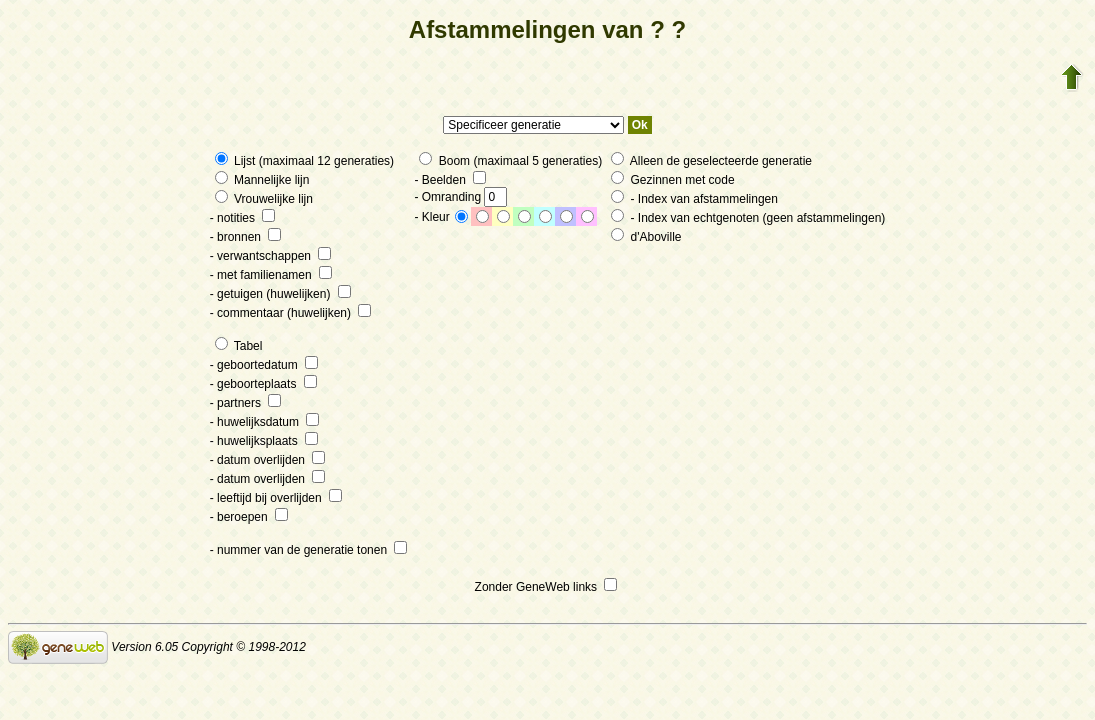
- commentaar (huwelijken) (291, 313)
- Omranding (460, 197)
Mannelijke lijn (262, 180)
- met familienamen (271, 275)
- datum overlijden (268, 460)
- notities (243, 218)
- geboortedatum (264, 365)
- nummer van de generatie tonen (309, 550)
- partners (246, 403)
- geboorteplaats (263, 384)
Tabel (239, 346)
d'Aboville (646, 237)
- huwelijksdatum (265, 422)
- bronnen (246, 237)
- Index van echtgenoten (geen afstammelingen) (748, 218)
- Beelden (450, 180)
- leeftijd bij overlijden (276, 498)
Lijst (237, 161)
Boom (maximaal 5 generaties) (510, 161)
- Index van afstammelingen (694, 199)
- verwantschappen (271, 256)
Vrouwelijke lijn (264, 199)
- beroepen (249, 517)
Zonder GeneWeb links (546, 587)
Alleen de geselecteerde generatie (711, 161)
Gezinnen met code (672, 180)
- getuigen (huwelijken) (280, 294)
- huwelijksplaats (264, 441)
